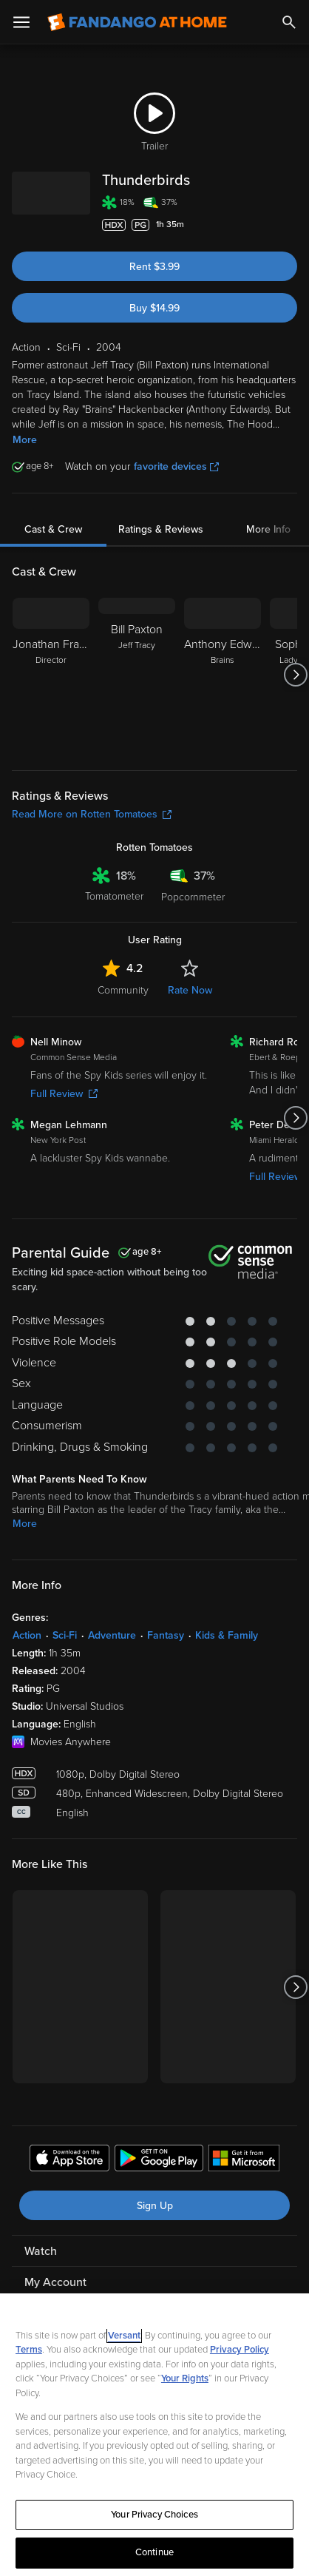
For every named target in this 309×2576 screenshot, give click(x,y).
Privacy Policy (239, 2350)
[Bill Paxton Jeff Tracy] (137, 674)
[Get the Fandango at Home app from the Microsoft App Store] (244, 2160)
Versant (124, 2335)
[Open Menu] (21, 22)
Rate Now (190, 990)
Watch (40, 2251)
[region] (154, 2434)
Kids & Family (226, 1635)
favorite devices (176, 466)
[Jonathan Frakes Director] (51, 674)
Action (27, 1635)
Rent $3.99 (154, 266)
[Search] (289, 22)
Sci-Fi (64, 1635)
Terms (29, 2350)
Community (123, 990)
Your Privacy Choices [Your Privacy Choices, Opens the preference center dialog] (154, 2515)
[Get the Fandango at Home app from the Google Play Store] (159, 2160)
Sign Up (155, 2205)
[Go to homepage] (137, 22)
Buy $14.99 (154, 308)
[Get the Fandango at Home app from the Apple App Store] (69, 2160)
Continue (154, 2552)
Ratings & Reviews (160, 529)
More (25, 440)
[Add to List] (289, 225)
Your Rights (184, 2378)
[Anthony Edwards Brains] (222, 674)
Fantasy (165, 1635)
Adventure (112, 1635)
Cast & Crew (53, 529)
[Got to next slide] (295, 674)
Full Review (64, 1094)
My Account (55, 2282)
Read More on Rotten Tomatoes (92, 814)
